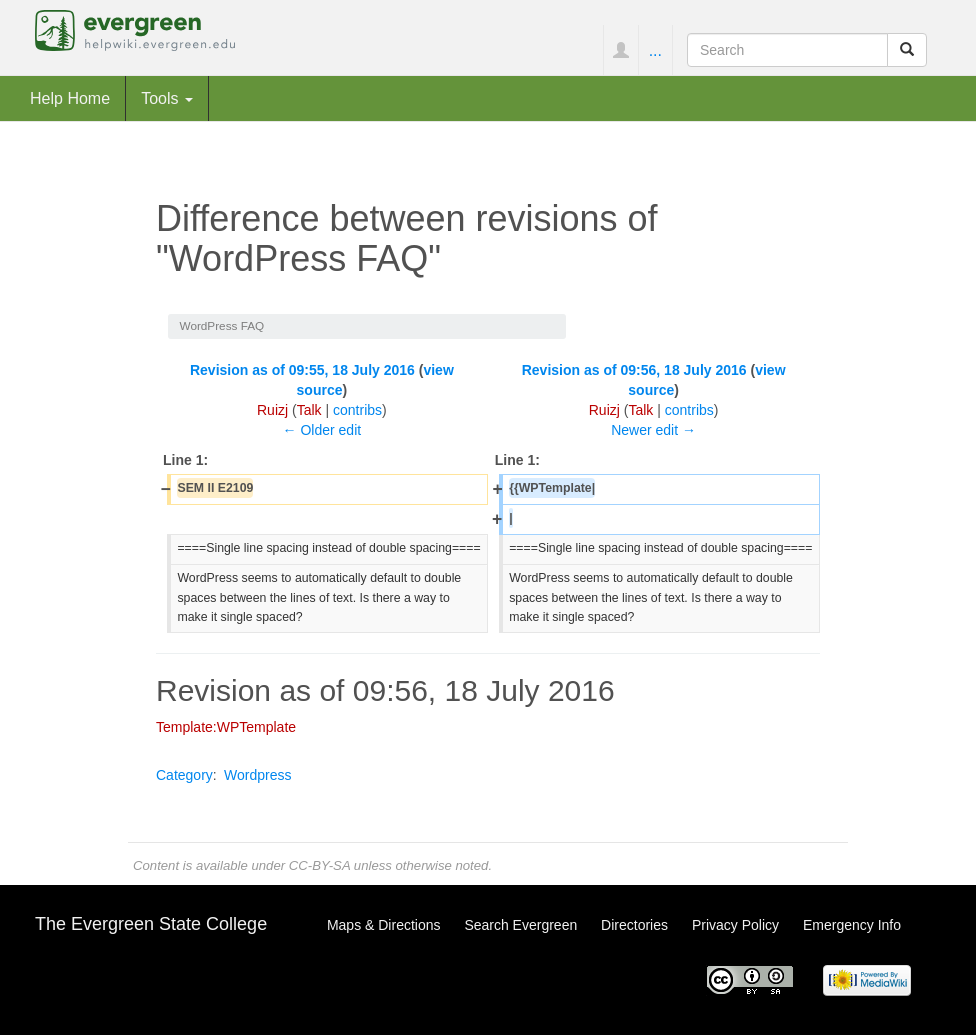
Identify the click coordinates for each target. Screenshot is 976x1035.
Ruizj (272, 410)
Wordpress (257, 775)
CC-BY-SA (319, 865)
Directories (634, 925)
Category (184, 775)
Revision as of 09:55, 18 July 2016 (302, 370)
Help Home (70, 98)
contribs (357, 410)
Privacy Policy (735, 925)
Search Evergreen (520, 925)
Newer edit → (653, 430)
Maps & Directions (384, 925)
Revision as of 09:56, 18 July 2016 (634, 370)
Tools (167, 98)
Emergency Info (852, 925)
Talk (309, 410)
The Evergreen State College (151, 924)
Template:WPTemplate (226, 727)
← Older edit (322, 430)
